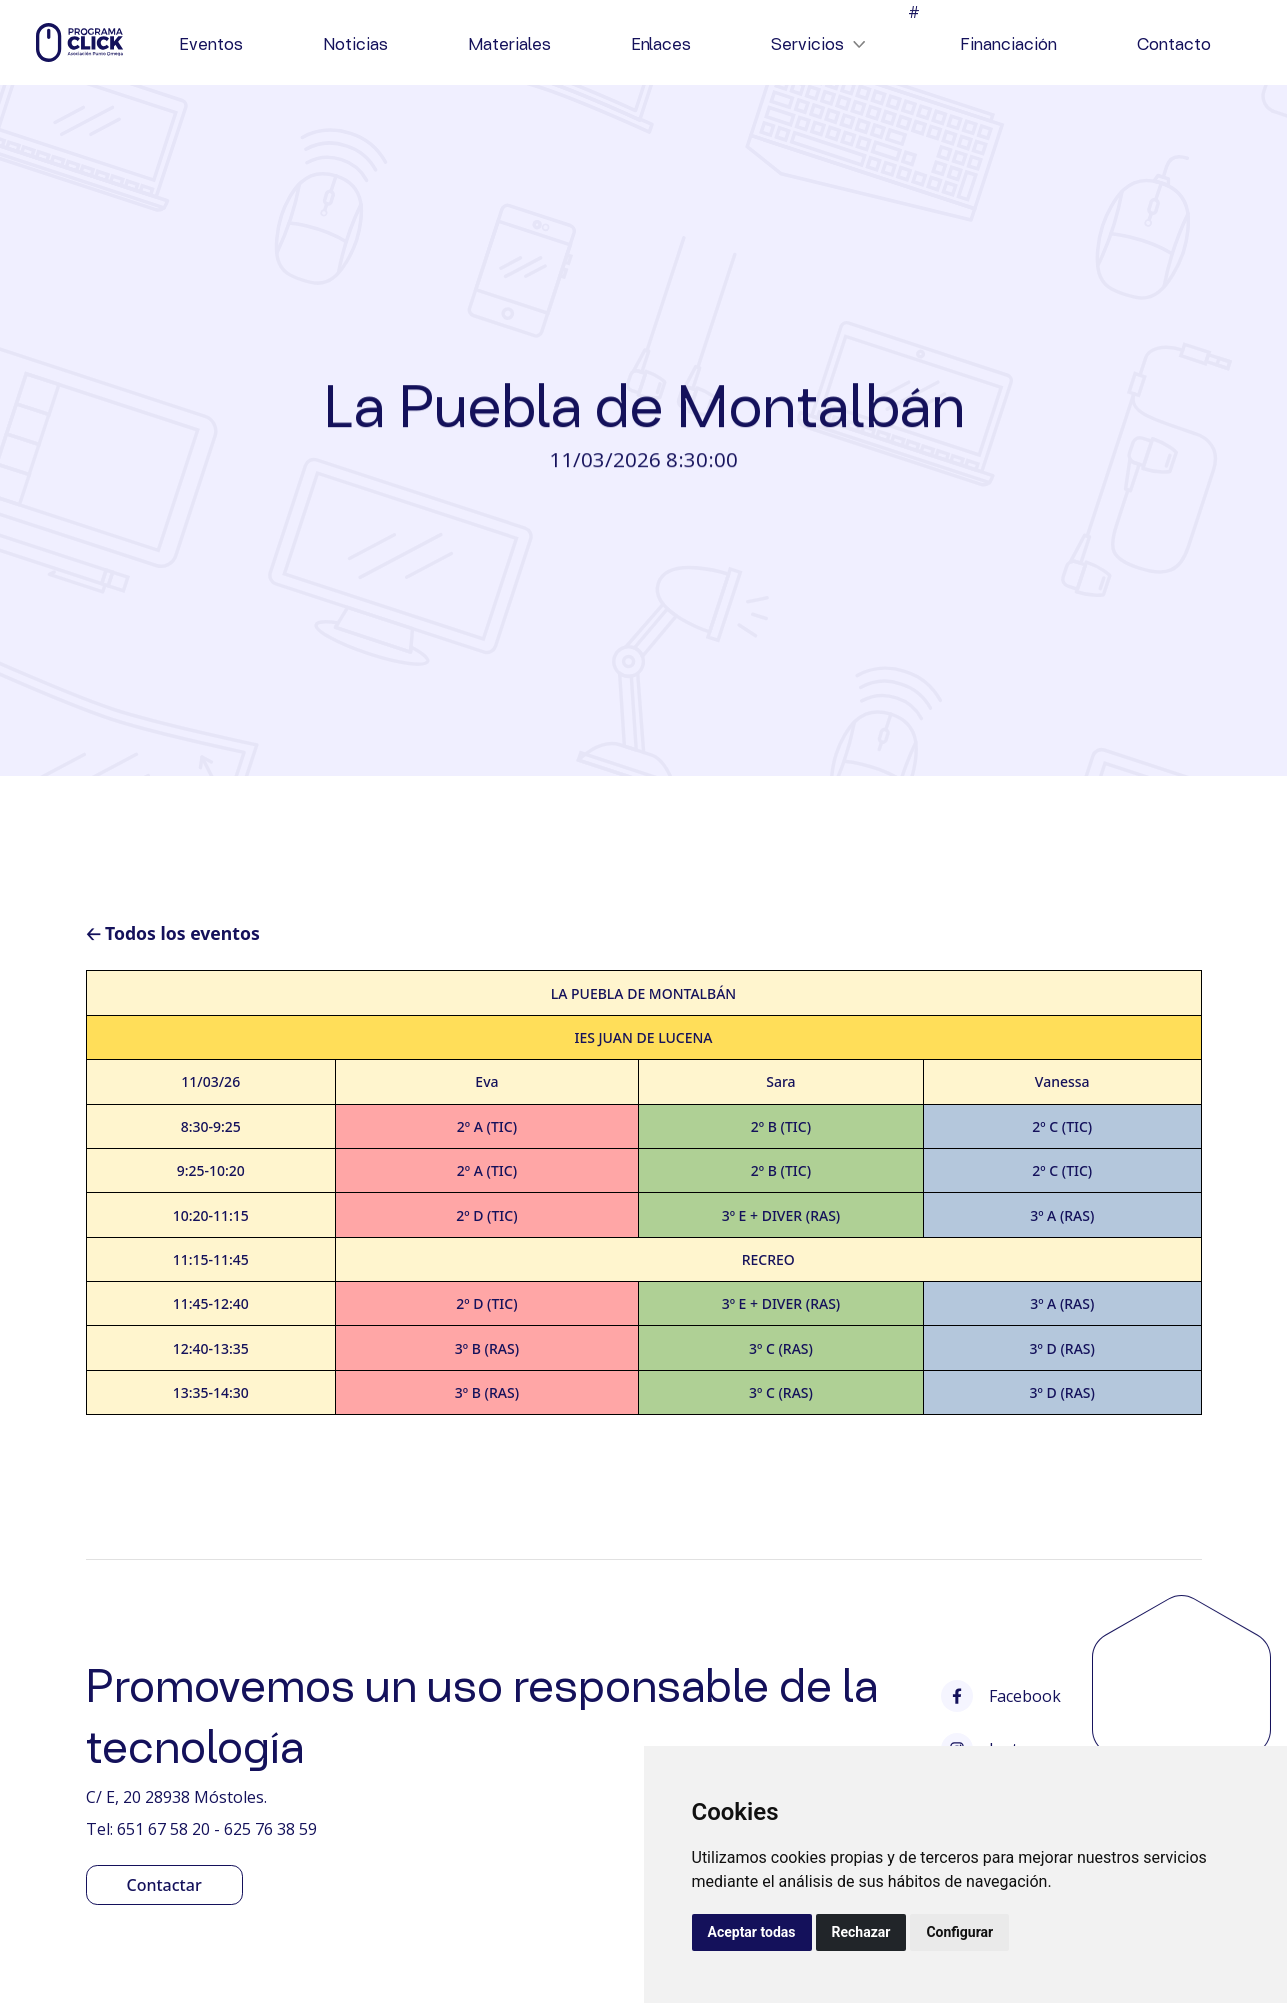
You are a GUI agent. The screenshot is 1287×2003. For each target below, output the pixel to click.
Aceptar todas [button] (752, 1932)
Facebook (1001, 1696)
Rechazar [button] (861, 1932)
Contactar (164, 1885)
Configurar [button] (959, 1932)
